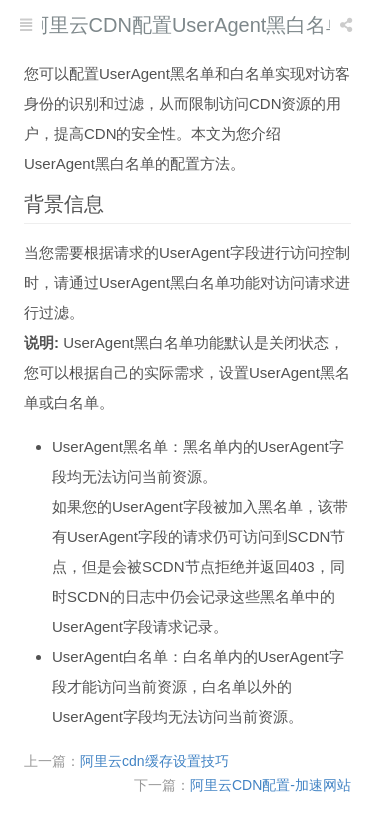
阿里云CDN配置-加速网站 (270, 785)
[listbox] (348, 25)
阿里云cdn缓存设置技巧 (154, 761)
